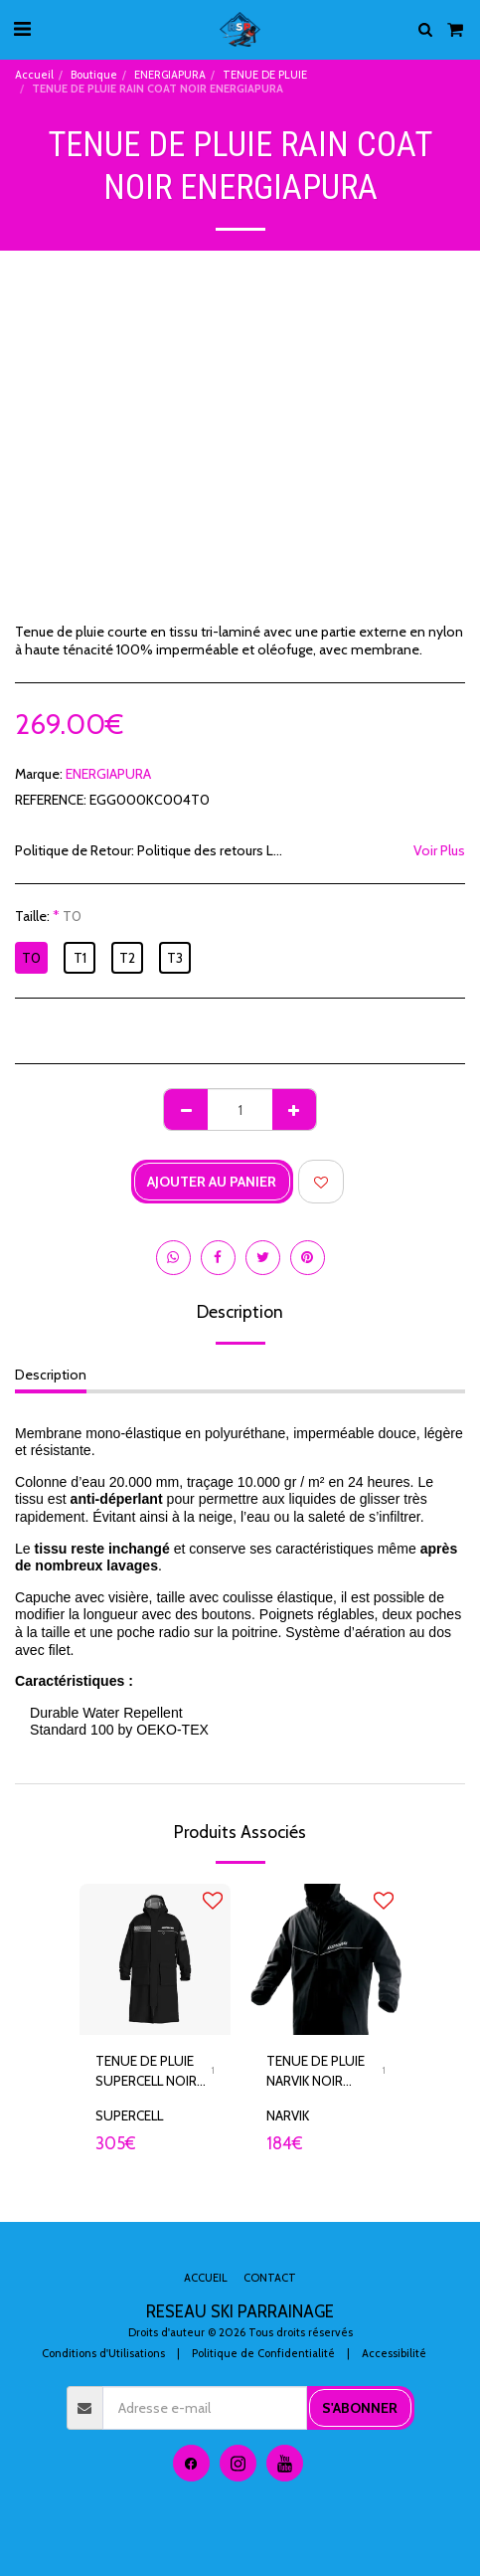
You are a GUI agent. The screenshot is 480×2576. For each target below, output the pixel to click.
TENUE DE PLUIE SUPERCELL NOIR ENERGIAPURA (146, 2072)
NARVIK (287, 2115)
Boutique (94, 75)
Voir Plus (439, 850)
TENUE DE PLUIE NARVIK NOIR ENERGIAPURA (315, 2072)
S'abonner (360, 2408)
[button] (22, 29)
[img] (155, 1959)
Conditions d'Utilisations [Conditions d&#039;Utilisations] (103, 2353)
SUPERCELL (129, 2115)
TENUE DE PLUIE (265, 75)
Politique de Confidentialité (263, 2353)
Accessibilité (394, 2353)
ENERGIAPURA (170, 75)
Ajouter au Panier (211, 1182)
